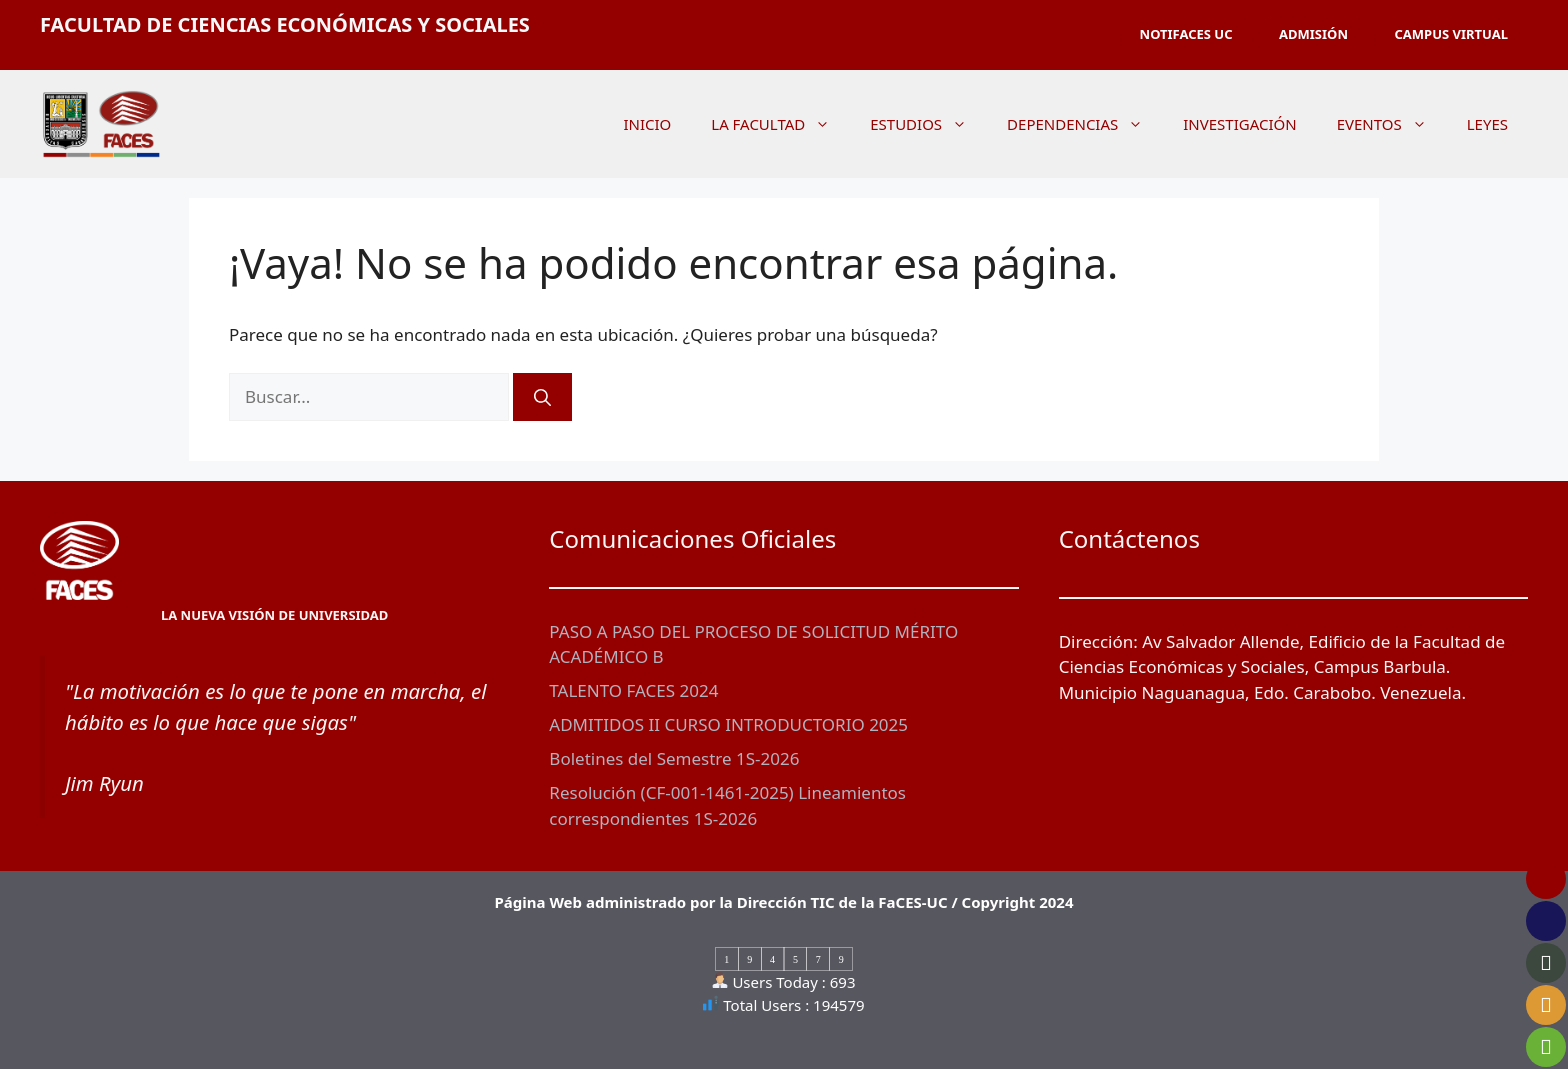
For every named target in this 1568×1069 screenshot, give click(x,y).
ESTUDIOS (928, 124)
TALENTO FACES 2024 (633, 690)
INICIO (647, 124)
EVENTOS (1392, 124)
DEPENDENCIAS (1085, 124)
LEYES (1487, 124)
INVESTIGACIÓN (1239, 124)
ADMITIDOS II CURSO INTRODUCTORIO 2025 (728, 724)
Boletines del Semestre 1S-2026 (674, 758)
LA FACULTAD (780, 124)
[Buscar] (542, 397)
